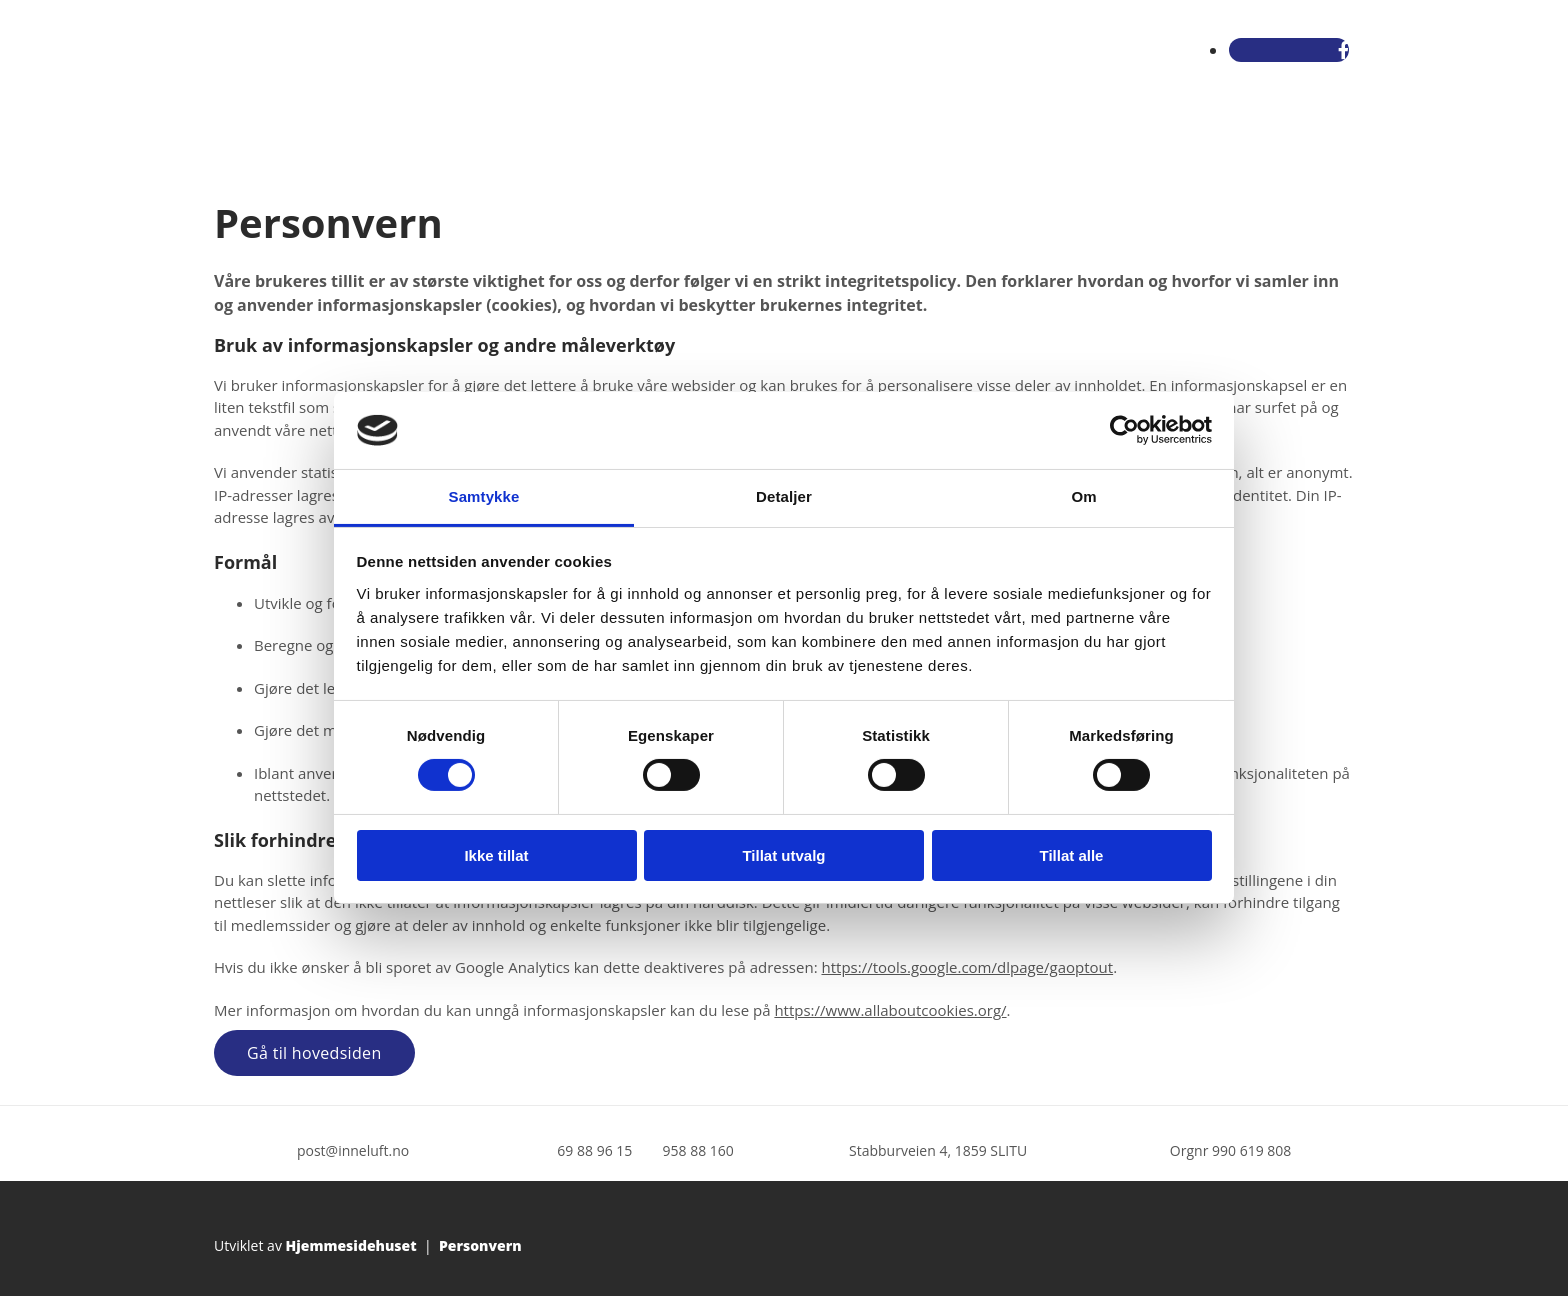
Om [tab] (1083, 496)
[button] (314, 1053)
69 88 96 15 (594, 1150)
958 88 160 (698, 1150)
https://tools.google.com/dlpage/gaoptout (967, 967)
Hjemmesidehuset (351, 1245)
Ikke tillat (496, 855)
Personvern (480, 1245)
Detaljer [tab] (784, 496)
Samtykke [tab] (484, 496)
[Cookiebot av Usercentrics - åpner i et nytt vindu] (1124, 430)
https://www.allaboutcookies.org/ (890, 1010)
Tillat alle (1072, 855)
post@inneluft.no (353, 1150)
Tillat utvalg (783, 855)
